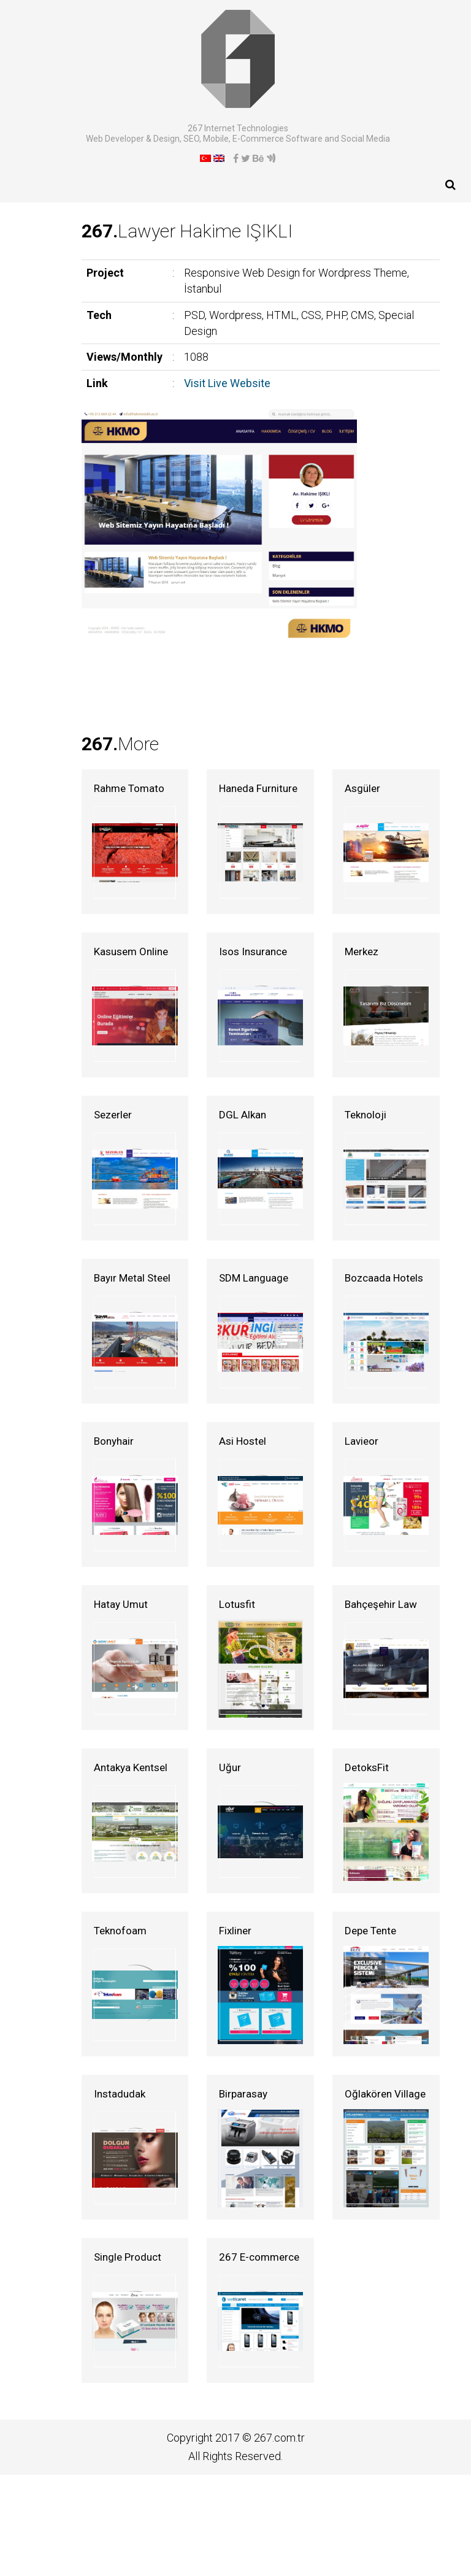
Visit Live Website (155, 345)
